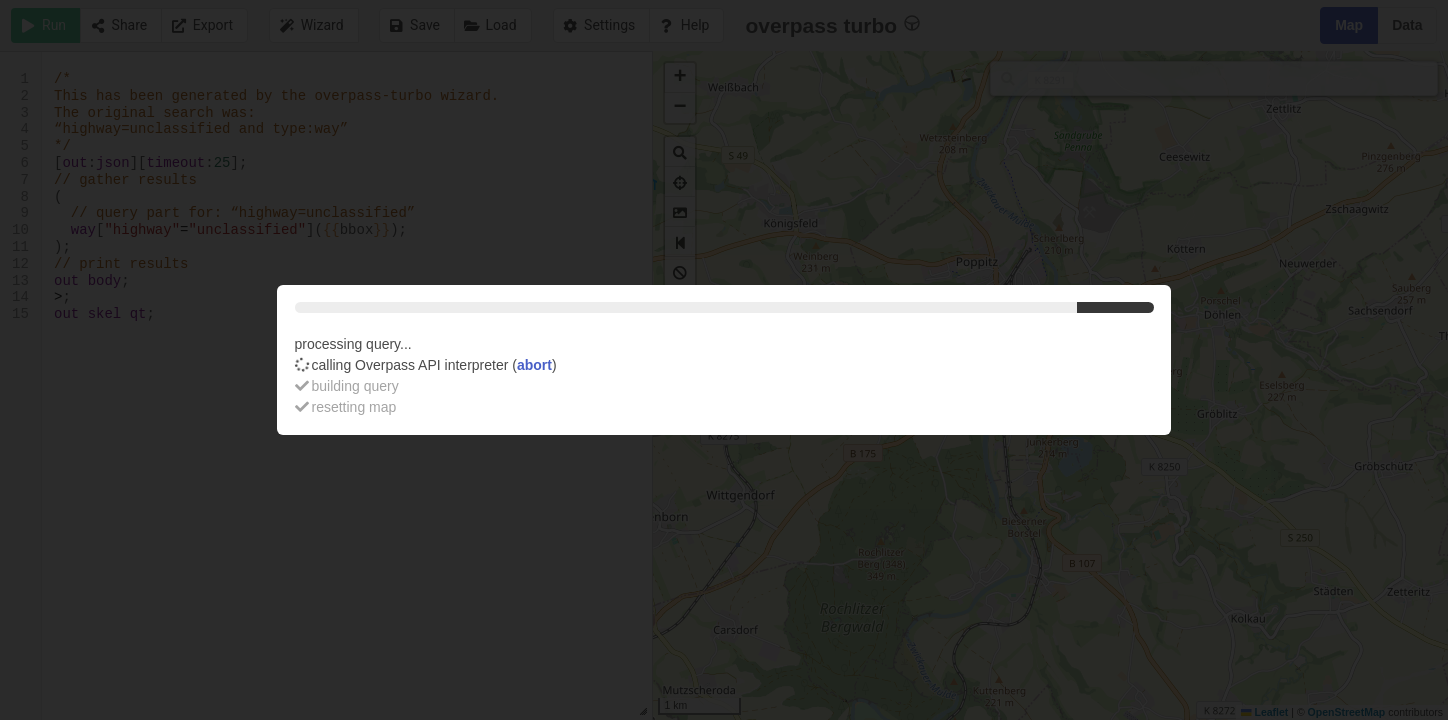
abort (534, 365)
